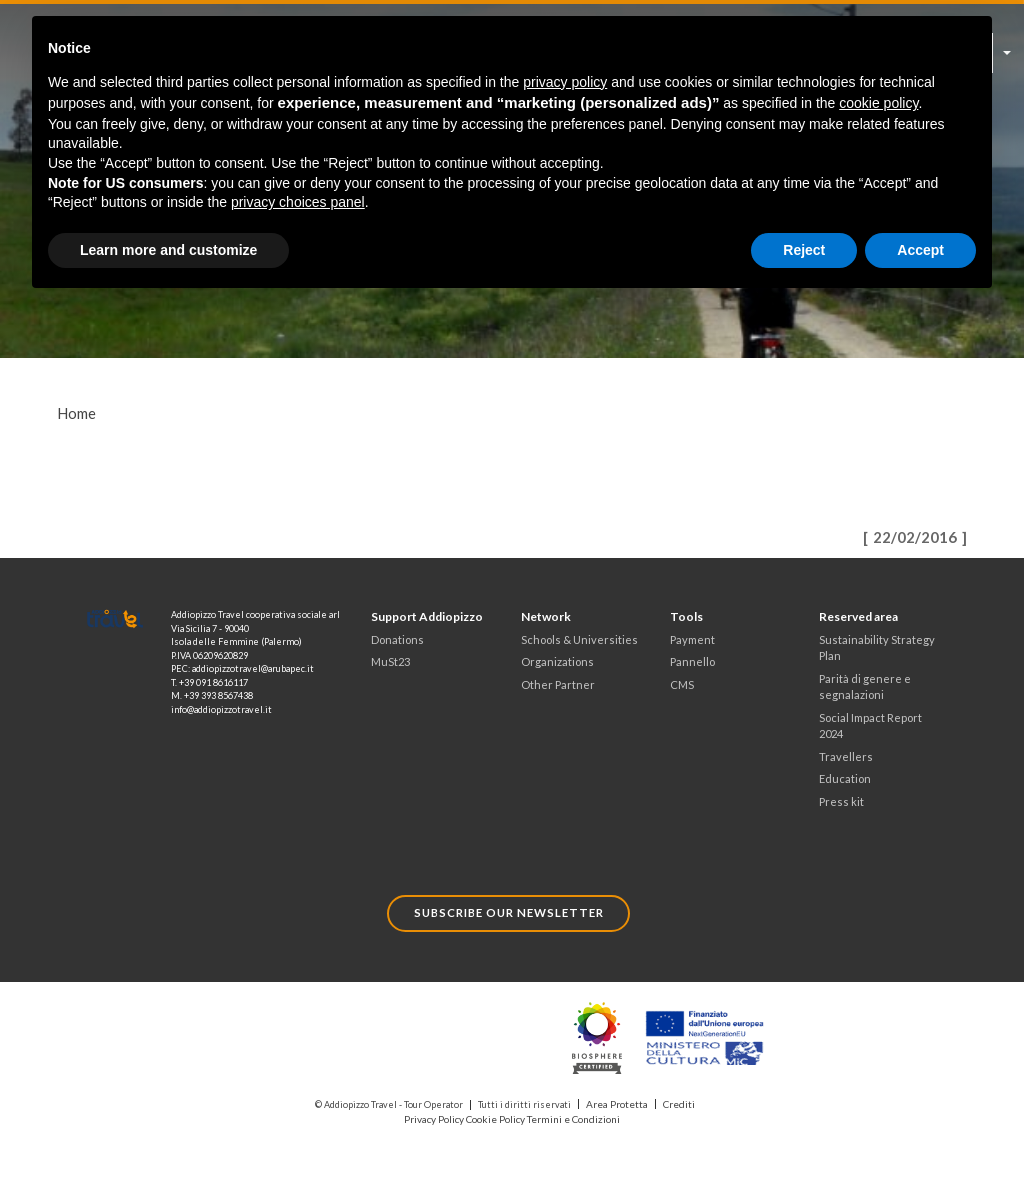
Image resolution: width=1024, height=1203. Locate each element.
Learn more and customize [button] (168, 250)
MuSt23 (390, 661)
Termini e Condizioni (571, 1109)
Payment (691, 639)
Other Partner (555, 683)
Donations (395, 639)
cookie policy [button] (878, 103)
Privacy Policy (438, 1109)
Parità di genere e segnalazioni (862, 685)
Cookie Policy (497, 1109)
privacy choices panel (298, 202)
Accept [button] (920, 250)
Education (842, 773)
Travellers (844, 752)
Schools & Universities (573, 639)
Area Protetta (617, 1095)
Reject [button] (804, 250)
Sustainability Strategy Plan (874, 647)
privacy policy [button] (565, 82)
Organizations (554, 661)
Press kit (840, 795)
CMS (681, 683)
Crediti (676, 1095)
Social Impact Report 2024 (868, 722)
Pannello (690, 661)
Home (76, 413)
